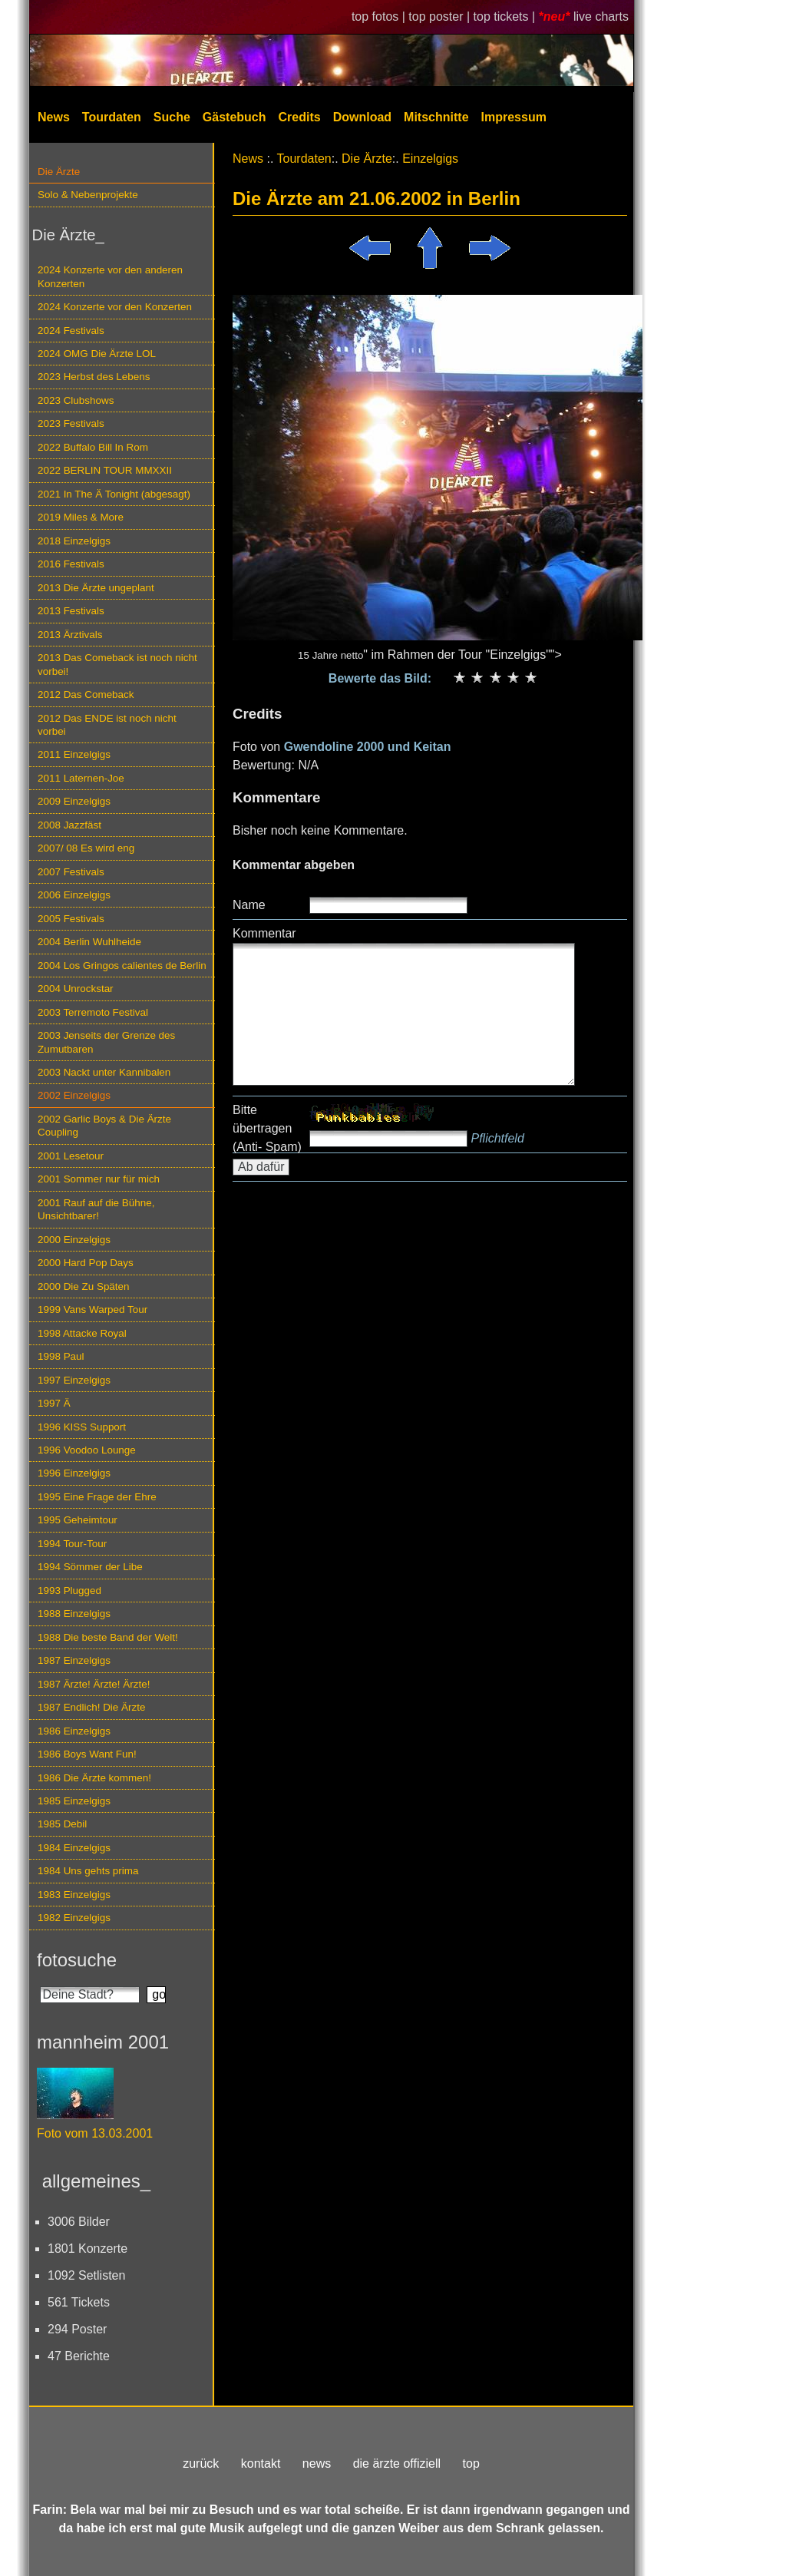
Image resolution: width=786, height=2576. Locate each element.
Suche (172, 117)
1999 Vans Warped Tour (92, 1309)
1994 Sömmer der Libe (90, 1566)
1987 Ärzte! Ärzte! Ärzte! (94, 1684)
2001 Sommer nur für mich (99, 1179)
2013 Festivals (71, 611)
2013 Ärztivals (70, 634)
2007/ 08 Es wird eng (86, 848)
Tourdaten (111, 117)
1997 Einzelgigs (74, 1380)
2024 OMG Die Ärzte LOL (97, 353)
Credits (300, 117)
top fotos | (380, 16)
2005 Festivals (71, 918)
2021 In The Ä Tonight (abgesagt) (114, 494)
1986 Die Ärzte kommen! (94, 1778)
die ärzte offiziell (397, 2463)
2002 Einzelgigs (74, 1095)
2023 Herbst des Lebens (94, 376)
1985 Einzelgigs (74, 1801)
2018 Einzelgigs (74, 541)
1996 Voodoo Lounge (87, 1450)
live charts (601, 16)
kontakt (261, 2463)
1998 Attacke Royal (82, 1333)
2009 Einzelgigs (74, 801)
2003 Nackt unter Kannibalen (104, 1072)
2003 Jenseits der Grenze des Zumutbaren (106, 1042)
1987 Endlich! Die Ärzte (91, 1707)
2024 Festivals (71, 330)
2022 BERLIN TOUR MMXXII (105, 470)
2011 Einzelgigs (74, 754)
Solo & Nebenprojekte (88, 194)
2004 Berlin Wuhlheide (89, 941)
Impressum (514, 117)
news (316, 2463)
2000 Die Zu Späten (84, 1286)
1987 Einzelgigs (74, 1660)
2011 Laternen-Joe (81, 778)
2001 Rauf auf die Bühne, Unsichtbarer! (96, 1209)
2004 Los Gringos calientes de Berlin (122, 965)
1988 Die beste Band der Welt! (108, 1637)
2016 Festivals (71, 564)
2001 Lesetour (71, 1156)
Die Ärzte (59, 171)
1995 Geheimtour (77, 1520)
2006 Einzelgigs (74, 895)
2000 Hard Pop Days (86, 1262)
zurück (201, 2463)
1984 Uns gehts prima (88, 1871)
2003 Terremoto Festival (93, 1012)
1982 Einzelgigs (74, 1917)
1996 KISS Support (82, 1427)
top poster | (440, 16)
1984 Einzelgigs (74, 1847)
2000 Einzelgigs (74, 1239)
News (54, 117)
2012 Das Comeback (86, 694)
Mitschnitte (436, 117)
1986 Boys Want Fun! (87, 1754)
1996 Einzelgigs (74, 1473)
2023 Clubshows (76, 400)
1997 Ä (54, 1403)
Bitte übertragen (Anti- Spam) (267, 1128)
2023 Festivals (71, 423)
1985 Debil (62, 1824)
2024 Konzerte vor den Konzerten (115, 306)
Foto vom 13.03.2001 (95, 2133)
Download (362, 117)
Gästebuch (234, 117)
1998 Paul (61, 1356)
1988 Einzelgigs (74, 1613)
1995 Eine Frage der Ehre (97, 1497)
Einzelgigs (430, 158)
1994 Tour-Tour (72, 1543)
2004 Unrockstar (76, 988)
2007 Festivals (71, 872)
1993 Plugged (69, 1590)
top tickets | (506, 16)
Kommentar (264, 933)
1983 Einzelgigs (74, 1894)
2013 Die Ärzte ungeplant (96, 588)
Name (249, 904)
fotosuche (77, 1959)
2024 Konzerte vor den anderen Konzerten (110, 276)
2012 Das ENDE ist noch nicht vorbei (107, 725)
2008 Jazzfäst (69, 825)
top (471, 2463)
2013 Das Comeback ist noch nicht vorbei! (117, 664)
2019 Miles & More (81, 517)
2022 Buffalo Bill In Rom (93, 447)
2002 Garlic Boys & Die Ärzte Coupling (104, 1125)
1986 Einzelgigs (74, 1731)
